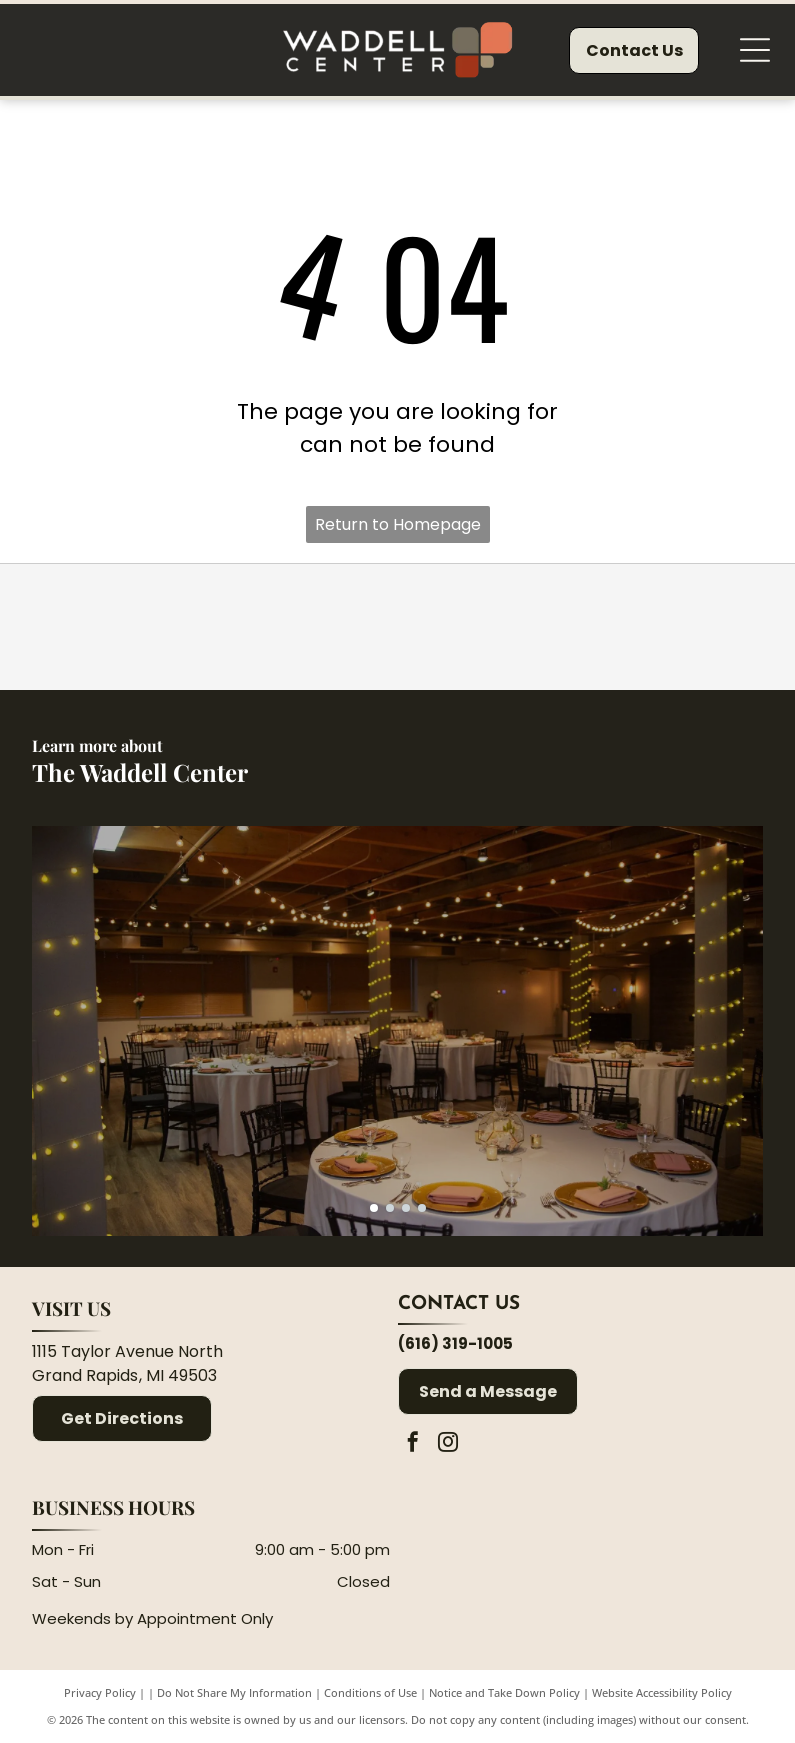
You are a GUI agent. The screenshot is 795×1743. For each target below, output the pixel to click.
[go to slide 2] (390, 1208)
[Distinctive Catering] (174, 627)
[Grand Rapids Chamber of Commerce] (621, 627)
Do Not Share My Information (234, 1692)
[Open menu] (755, 50)
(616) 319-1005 (455, 1343)
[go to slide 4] (422, 1208)
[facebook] (413, 1444)
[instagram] (448, 1444)
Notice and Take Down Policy (504, 1692)
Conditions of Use (370, 1692)
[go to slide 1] (374, 1208)
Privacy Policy (100, 1692)
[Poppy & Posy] (397, 627)
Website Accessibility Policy (662, 1692)
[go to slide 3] (406, 1208)
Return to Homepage (398, 524)
